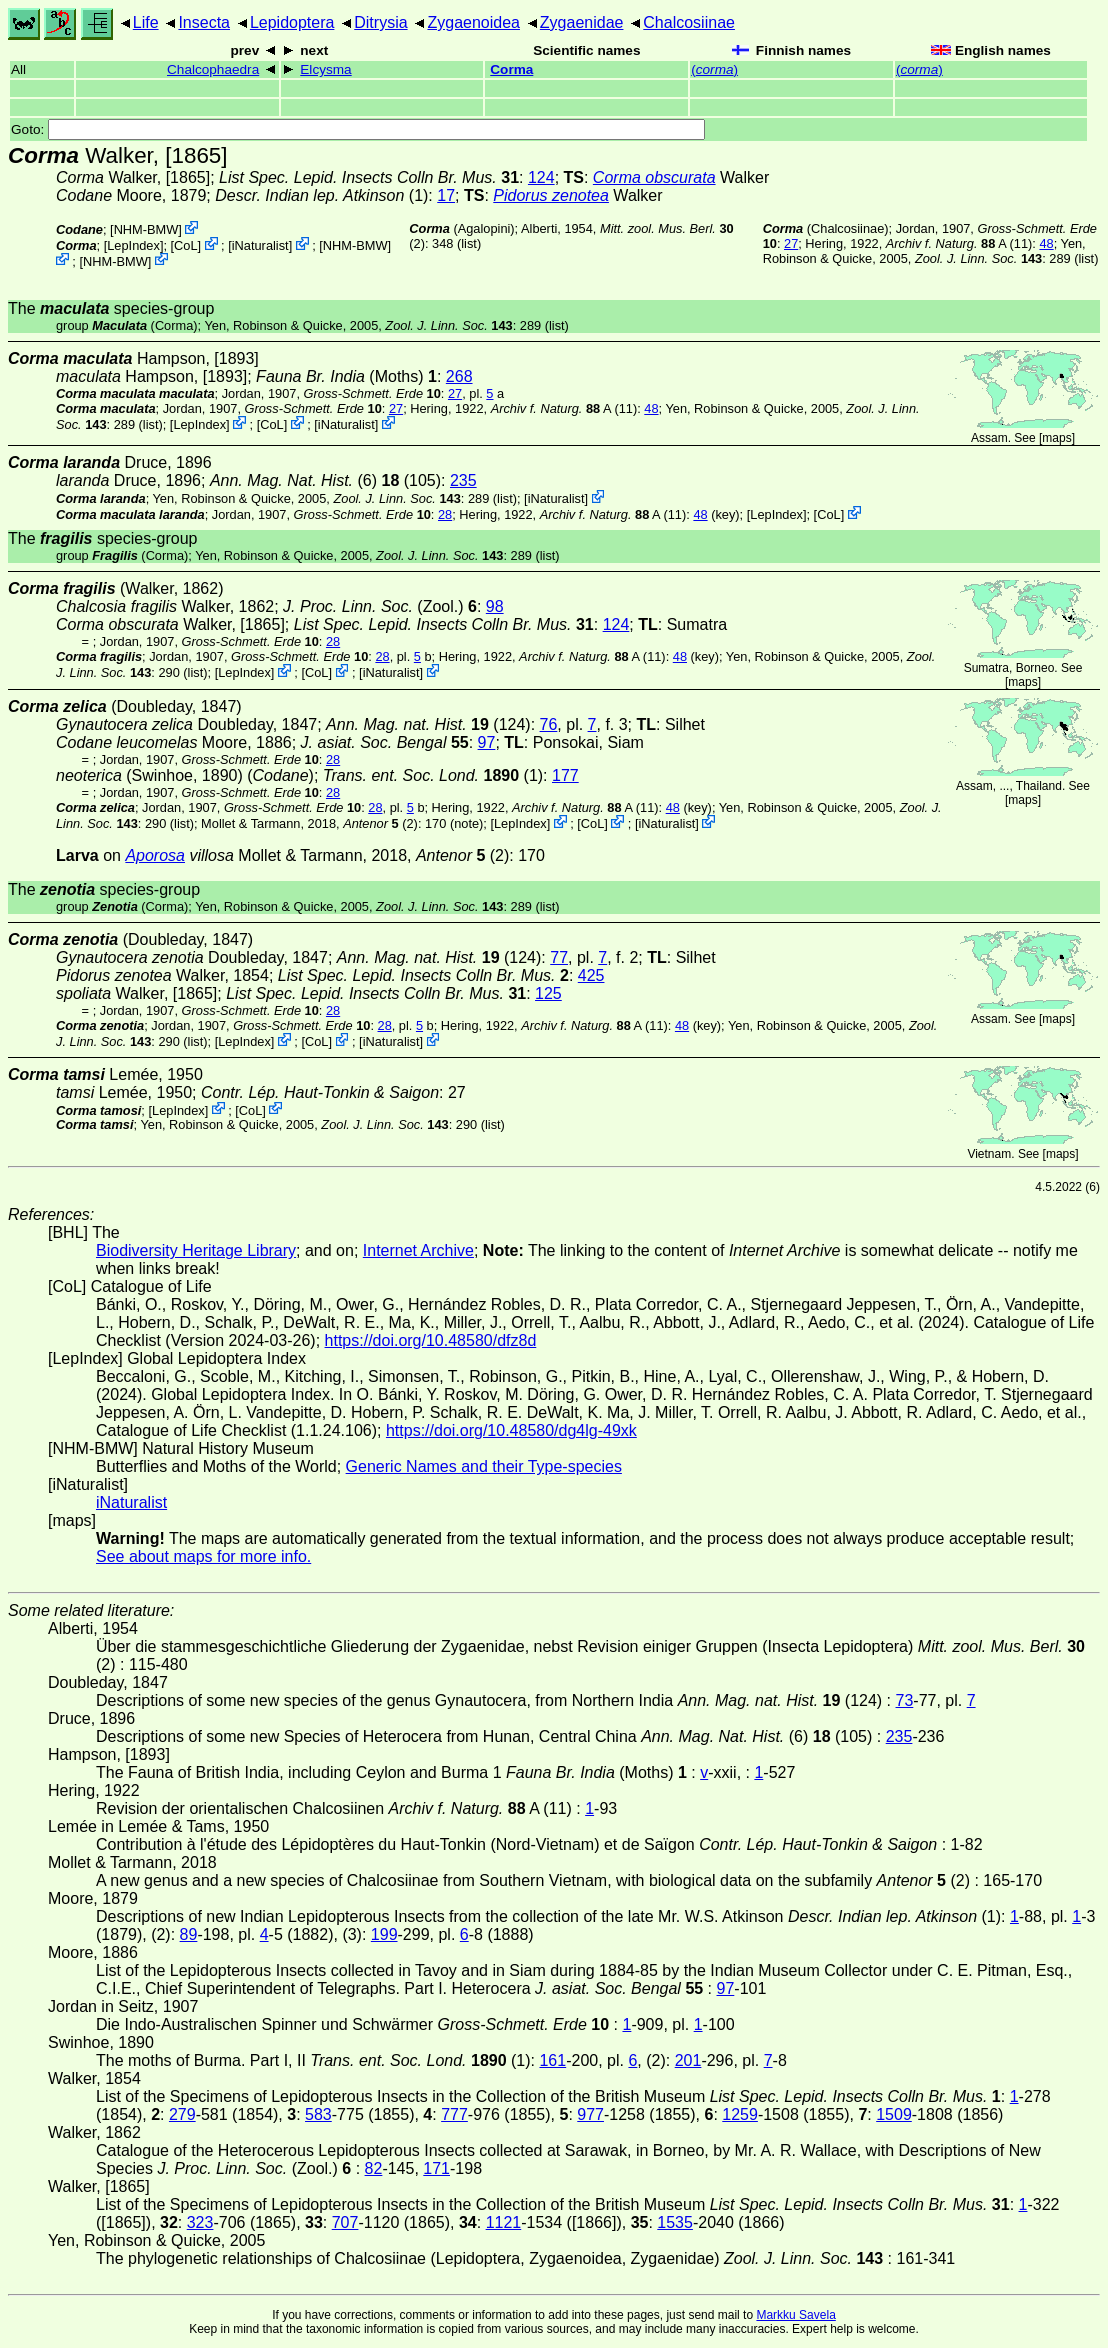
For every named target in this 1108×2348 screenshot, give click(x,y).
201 (688, 2060)
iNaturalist (260, 245)
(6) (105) (325, 480)
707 (345, 2222)
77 (559, 957)
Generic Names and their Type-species (484, 1466)
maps (1056, 438)
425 (591, 975)
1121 (504, 2222)
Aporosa (155, 855)
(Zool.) (380, 606)
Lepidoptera (292, 22)
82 (374, 2168)
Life (146, 22)
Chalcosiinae (689, 22)
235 (463, 480)
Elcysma (325, 69)
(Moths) (346, 376)
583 (318, 2114)
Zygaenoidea (473, 22)
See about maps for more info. (203, 1556)
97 (487, 742)
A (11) (959, 243)
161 (552, 2060)
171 (436, 2168)
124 (541, 177)
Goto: (358, 129)
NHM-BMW (146, 229)
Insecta (204, 22)
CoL (185, 245)
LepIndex (133, 245)
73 (905, 1700)
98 (495, 606)
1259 (740, 2114)
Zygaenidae (582, 22)
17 (446, 195)
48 (1046, 243)
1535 (675, 2222)
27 (791, 243)
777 (454, 2114)
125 (548, 993)
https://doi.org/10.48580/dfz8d (431, 1340)
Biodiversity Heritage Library (196, 1250)
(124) (428, 724)
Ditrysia (380, 22)
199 (384, 1934)
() (714, 69)
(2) (380, 823)
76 (549, 724)
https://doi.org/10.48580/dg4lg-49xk (511, 1430)
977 (590, 2114)
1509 (894, 2114)
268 (459, 376)
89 (189, 1934)
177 (565, 775)
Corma (511, 69)
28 (445, 514)
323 (200, 2222)
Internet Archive (418, 1250)
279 (182, 2114)
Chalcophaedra (213, 69)
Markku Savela (795, 2315)
